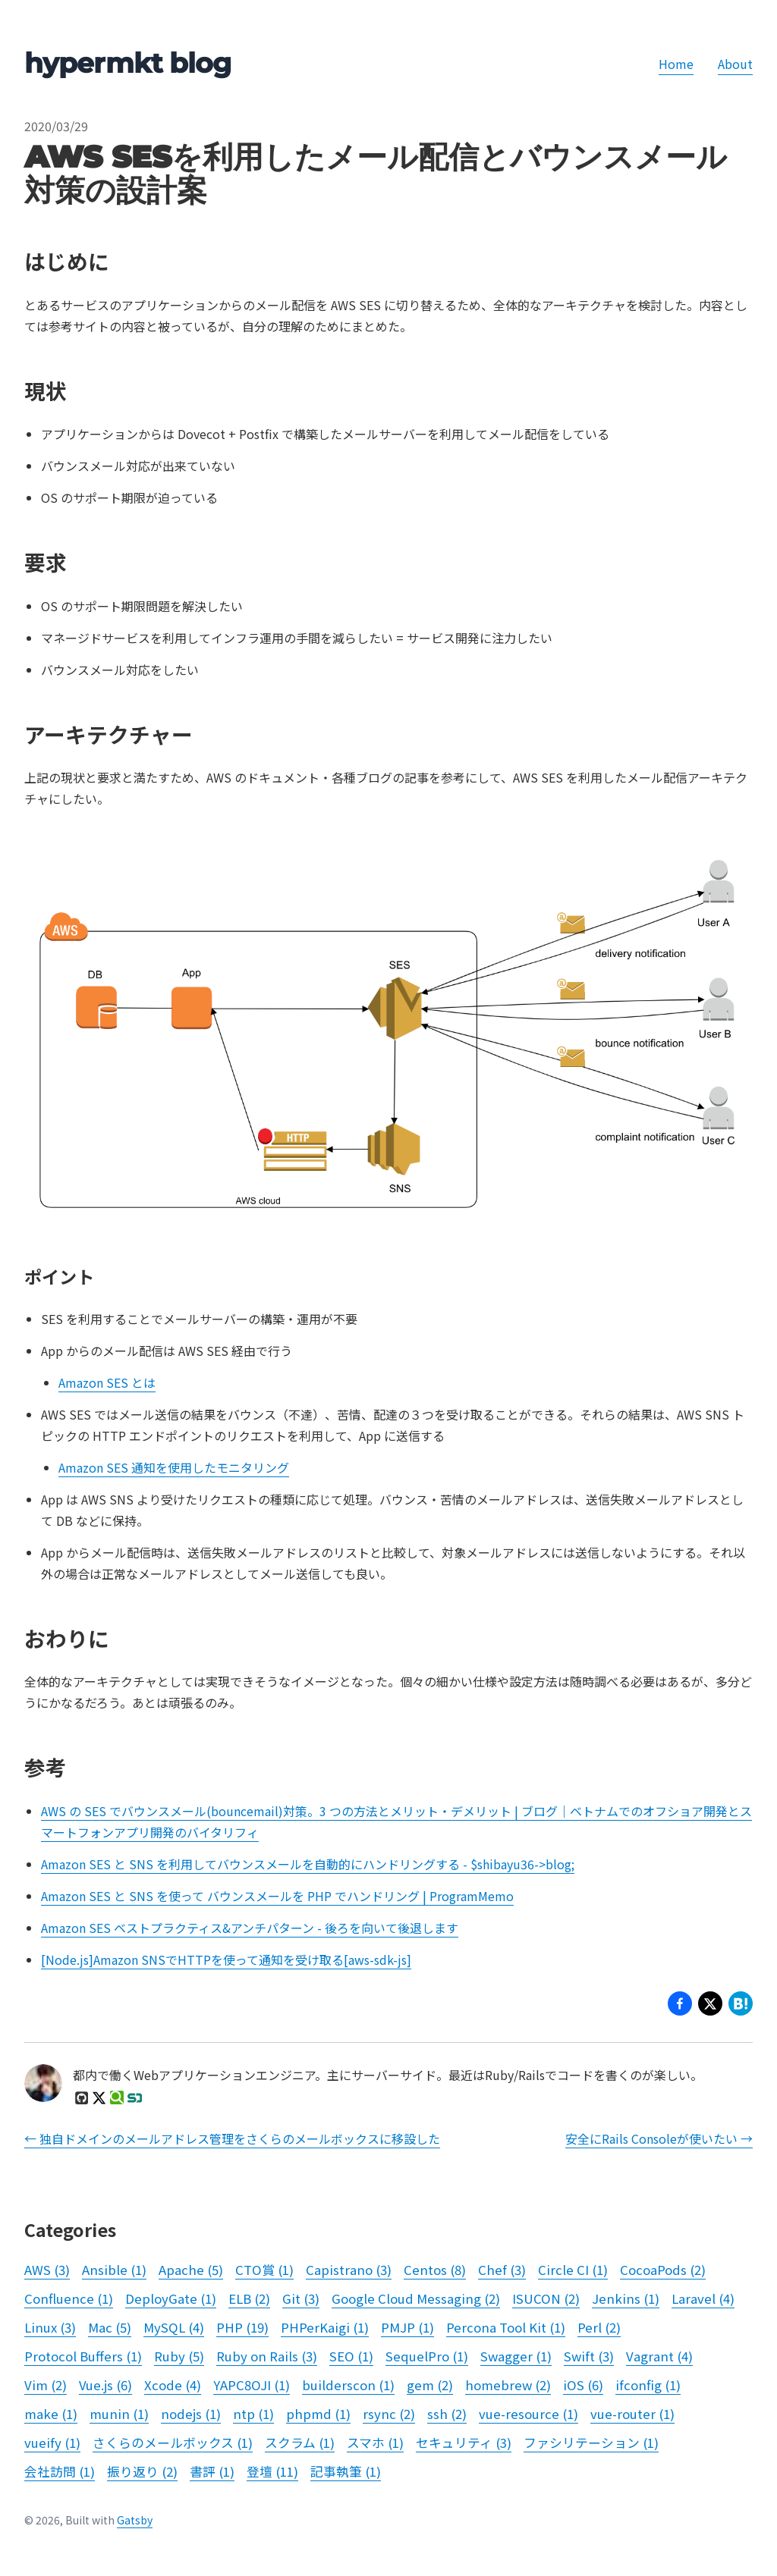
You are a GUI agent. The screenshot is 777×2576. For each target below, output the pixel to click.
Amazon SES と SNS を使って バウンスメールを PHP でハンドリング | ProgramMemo (277, 1896)
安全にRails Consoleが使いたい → (659, 2138)
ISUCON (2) (546, 2298)
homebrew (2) (508, 2385)
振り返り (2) (142, 2471)
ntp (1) (253, 2414)
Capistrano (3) (349, 2270)
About (735, 64)
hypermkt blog (127, 63)
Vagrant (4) (659, 2356)
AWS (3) (47, 2270)
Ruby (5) (179, 2356)
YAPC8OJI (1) (251, 2385)
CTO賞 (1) (264, 2270)
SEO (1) (351, 2356)
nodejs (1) (191, 2414)
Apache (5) (191, 2270)
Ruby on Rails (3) (266, 2356)
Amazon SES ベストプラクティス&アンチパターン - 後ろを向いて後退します (249, 1928)
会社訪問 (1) (59, 2471)
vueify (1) (52, 2442)
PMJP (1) (407, 2327)
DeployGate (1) (170, 2298)
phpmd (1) (318, 2414)
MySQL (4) (173, 2327)
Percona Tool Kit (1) (505, 2327)
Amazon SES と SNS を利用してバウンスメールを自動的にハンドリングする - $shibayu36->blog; (307, 1864)
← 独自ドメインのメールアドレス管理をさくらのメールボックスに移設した (232, 2138)
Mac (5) (109, 2327)
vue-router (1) (632, 2414)
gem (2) (430, 2385)
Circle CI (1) (573, 2270)
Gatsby (135, 2519)
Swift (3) (589, 2356)
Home (676, 64)
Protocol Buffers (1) (83, 2356)
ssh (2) (447, 2414)
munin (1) (119, 2414)
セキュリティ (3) (463, 2442)
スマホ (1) (375, 2442)
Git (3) (300, 2298)
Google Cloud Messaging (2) (416, 2298)
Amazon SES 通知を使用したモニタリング (173, 1467)
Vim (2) (45, 2385)
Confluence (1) (68, 2298)
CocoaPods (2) (663, 2270)
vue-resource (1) (528, 2414)
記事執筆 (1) (345, 2471)
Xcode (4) (172, 2385)
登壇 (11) (272, 2471)
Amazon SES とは (107, 1382)
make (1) (50, 2414)
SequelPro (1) (426, 2356)
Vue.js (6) (105, 2385)
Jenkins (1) (625, 2298)
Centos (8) (435, 2270)
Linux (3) (50, 2327)
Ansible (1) (114, 2270)
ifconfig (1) (648, 2385)
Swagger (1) (516, 2356)
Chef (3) (502, 2270)
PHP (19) (242, 2327)
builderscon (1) (348, 2385)
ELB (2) (249, 2298)
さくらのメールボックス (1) (173, 2442)
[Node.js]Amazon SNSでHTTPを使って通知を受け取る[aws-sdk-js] (226, 1959)
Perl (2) (599, 2327)
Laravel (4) (703, 2298)
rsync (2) (389, 2414)
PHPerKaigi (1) (325, 2327)
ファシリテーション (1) (591, 2442)
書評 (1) (212, 2471)
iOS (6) (583, 2385)
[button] (710, 2006)
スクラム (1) (300, 2442)
